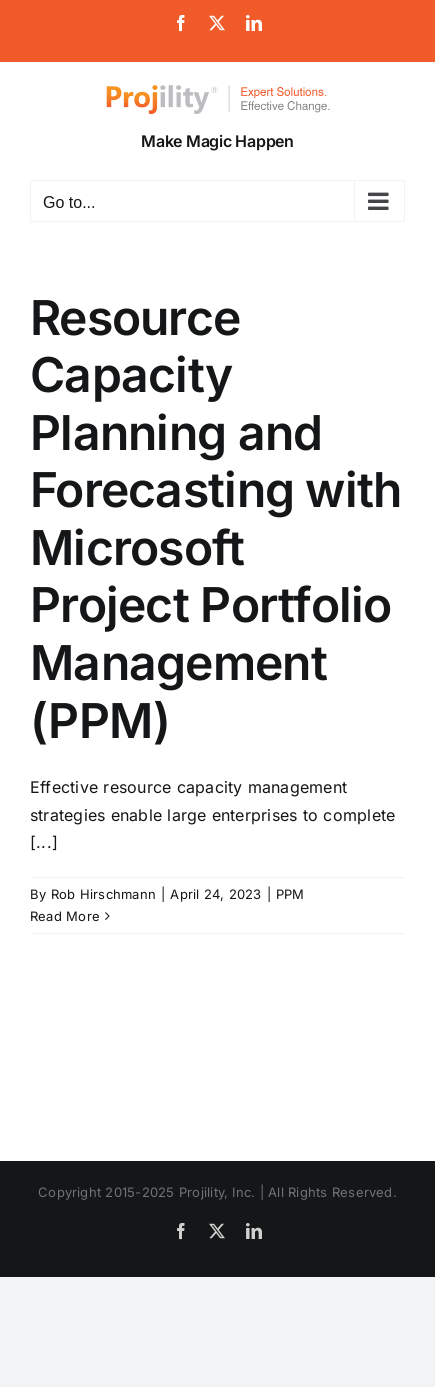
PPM (290, 894)
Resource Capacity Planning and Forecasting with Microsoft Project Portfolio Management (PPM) (215, 519)
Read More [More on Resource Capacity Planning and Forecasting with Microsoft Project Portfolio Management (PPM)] (65, 916)
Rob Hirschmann (103, 894)
